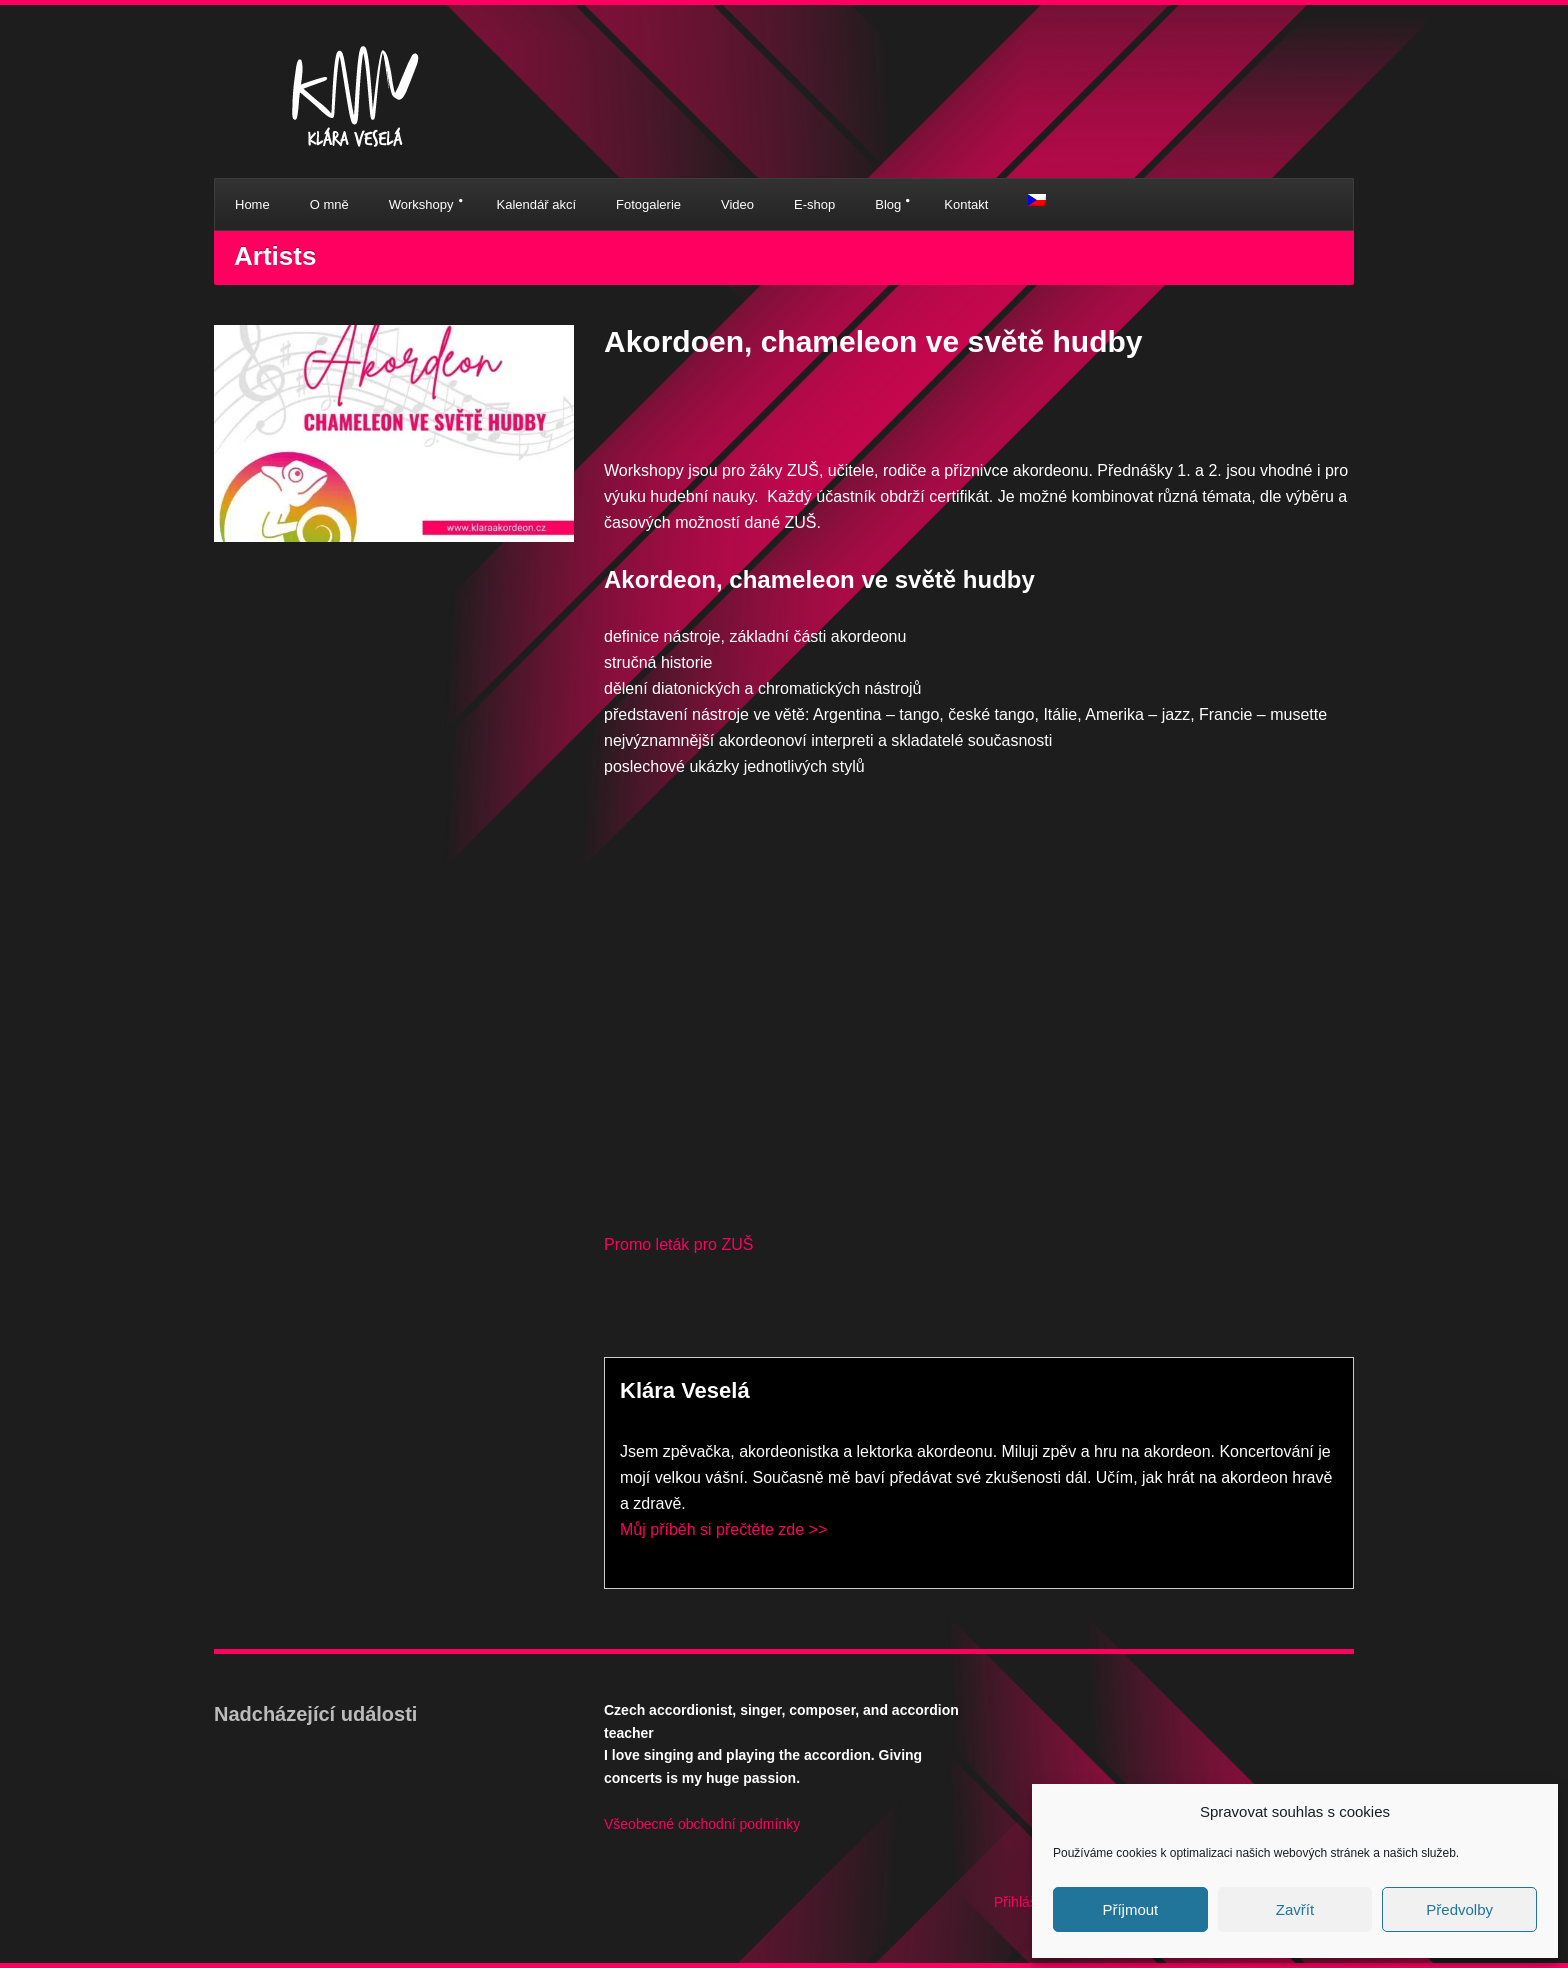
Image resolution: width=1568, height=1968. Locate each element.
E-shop (814, 204)
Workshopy (421, 204)
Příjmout (1130, 1909)
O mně (329, 204)
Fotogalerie (648, 204)
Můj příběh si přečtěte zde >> (723, 1529)
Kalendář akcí (537, 204)
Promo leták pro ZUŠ (678, 1244)
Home (252, 204)
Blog (888, 204)
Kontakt (966, 204)
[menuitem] (1037, 200)
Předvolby (1459, 1909)
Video (737, 204)
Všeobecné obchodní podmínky (702, 1824)
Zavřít (1295, 1909)
